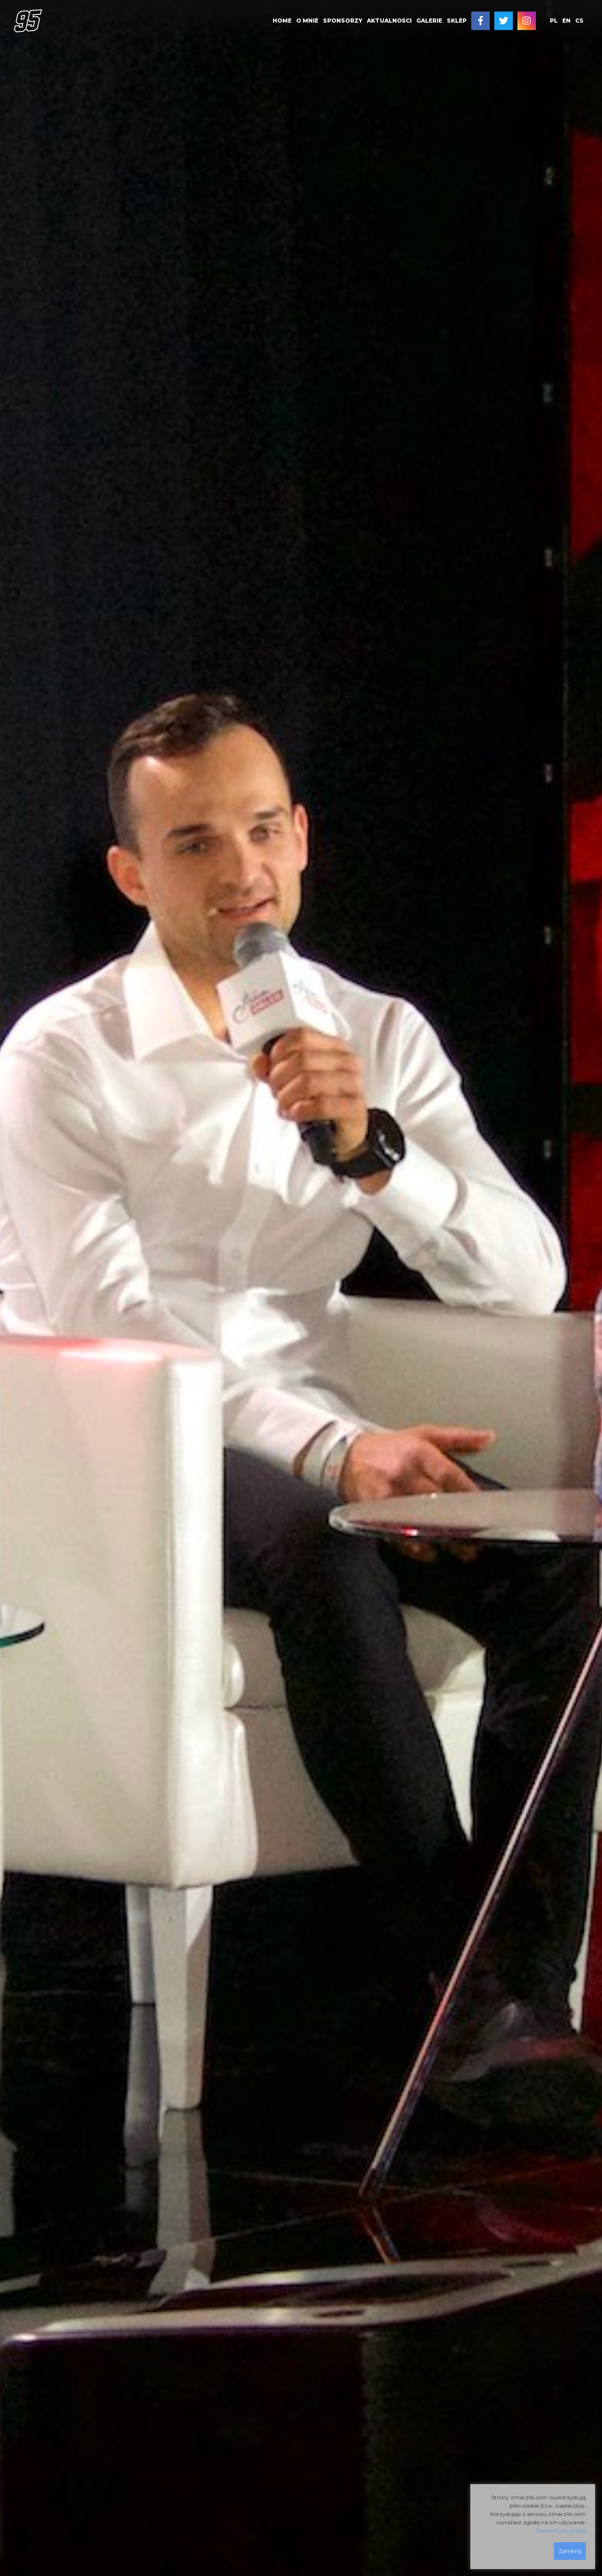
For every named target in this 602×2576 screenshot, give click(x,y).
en (566, 20)
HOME (282, 20)
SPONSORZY (342, 20)
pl (554, 20)
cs (579, 20)
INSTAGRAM (526, 21)
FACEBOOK (480, 21)
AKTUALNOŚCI (389, 20)
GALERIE (429, 20)
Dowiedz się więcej (561, 2530)
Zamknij (570, 2550)
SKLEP (457, 20)
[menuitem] (282, 21)
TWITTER (503, 21)
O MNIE (307, 20)
